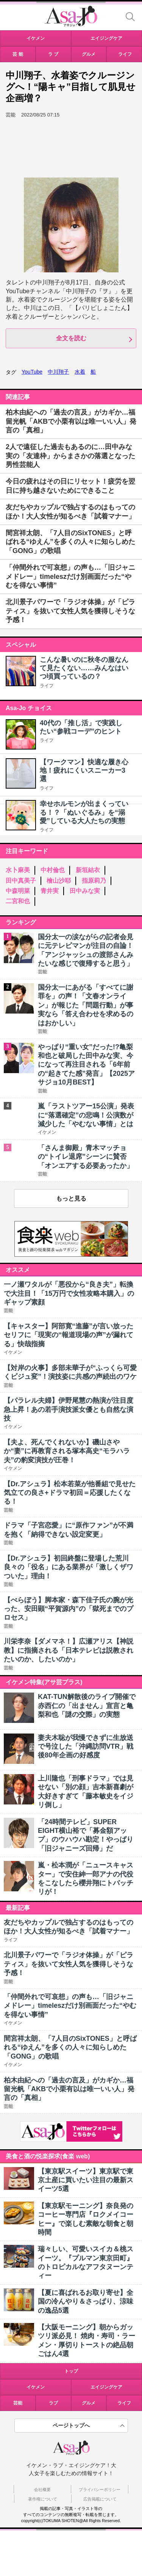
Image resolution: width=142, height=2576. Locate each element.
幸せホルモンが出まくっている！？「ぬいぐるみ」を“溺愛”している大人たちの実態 (84, 812)
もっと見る (71, 1198)
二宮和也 (18, 901)
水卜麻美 (18, 870)
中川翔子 (58, 372)
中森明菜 (18, 891)
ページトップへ (71, 2425)
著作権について (42, 2499)
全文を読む (71, 338)
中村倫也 (53, 870)
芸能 (17, 2403)
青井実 (50, 891)
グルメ (88, 2403)
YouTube (32, 372)
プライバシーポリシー (99, 2489)
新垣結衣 (88, 870)
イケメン (36, 2387)
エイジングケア (106, 2387)
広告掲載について (100, 2499)
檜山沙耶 (59, 880)
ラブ (53, 2403)
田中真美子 (21, 880)
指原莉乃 (94, 880)
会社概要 (42, 2489)
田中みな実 (85, 891)
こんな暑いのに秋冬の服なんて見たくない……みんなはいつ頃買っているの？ (84, 668)
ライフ (46, 685)
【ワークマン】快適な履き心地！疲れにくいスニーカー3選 (84, 770)
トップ (71, 2371)
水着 (80, 372)
